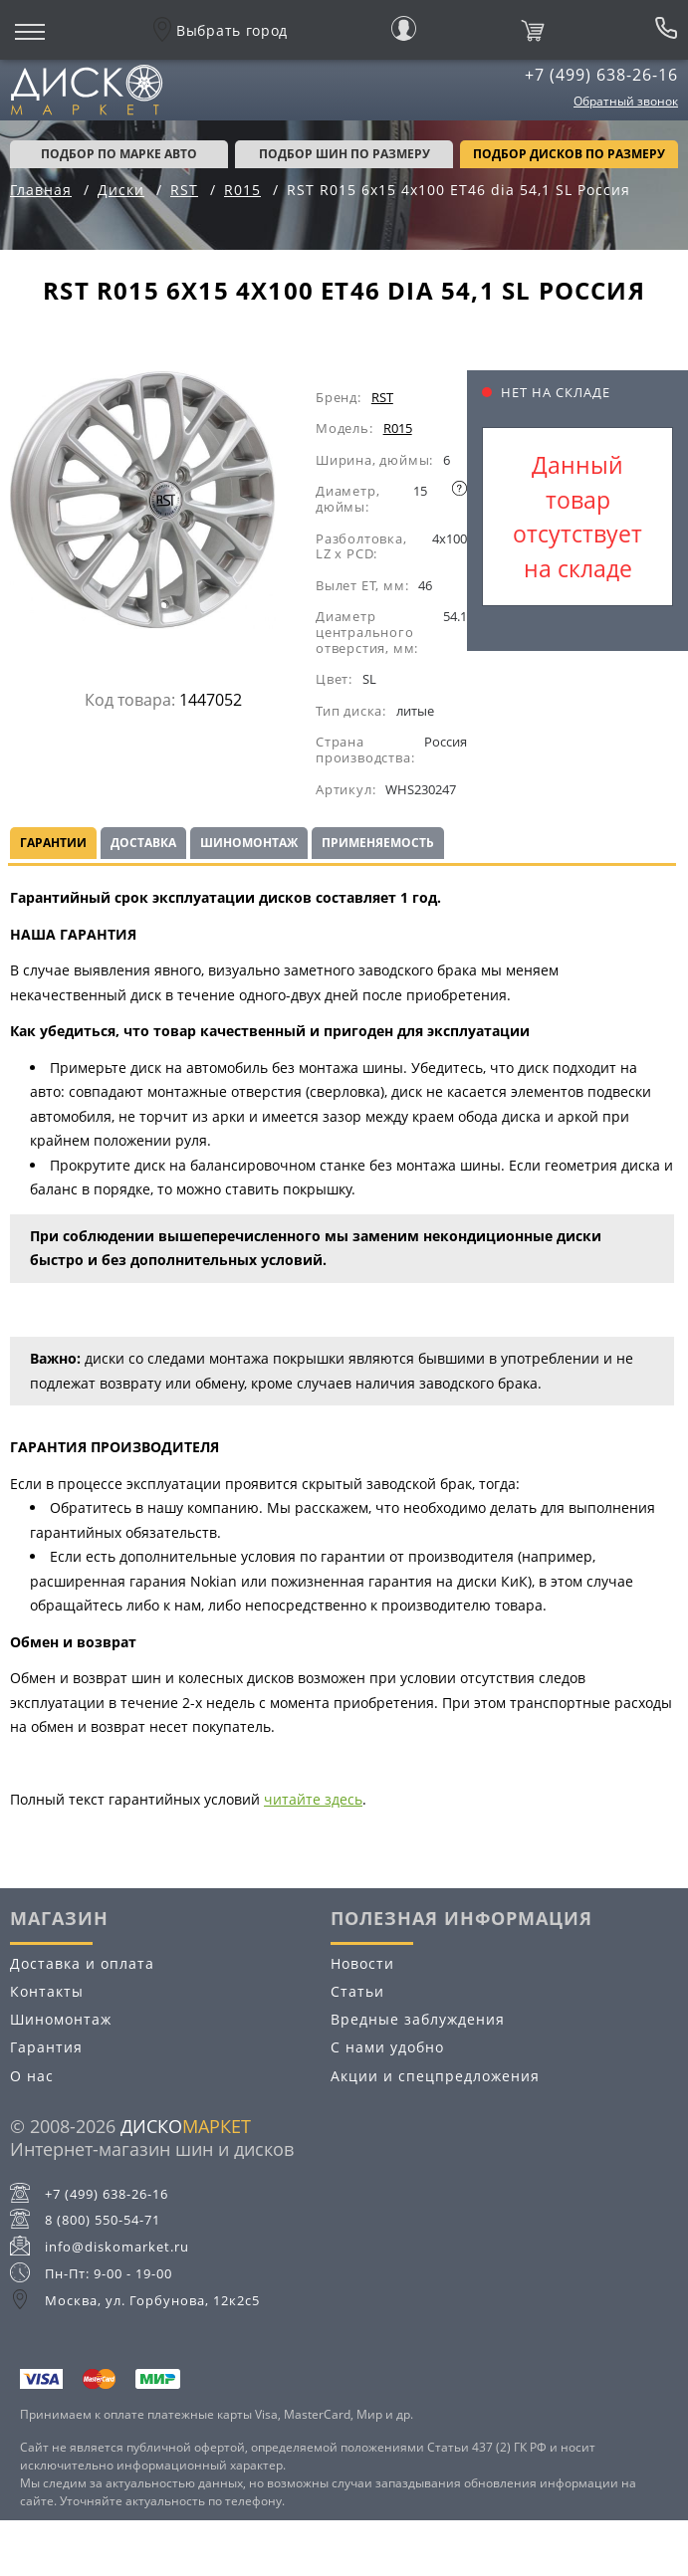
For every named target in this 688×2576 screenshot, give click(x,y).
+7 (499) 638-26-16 (601, 75)
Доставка (143, 842)
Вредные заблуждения (418, 2019)
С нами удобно (387, 2047)
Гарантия (46, 2047)
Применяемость (378, 842)
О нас (32, 2075)
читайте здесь (313, 1799)
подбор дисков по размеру (569, 153)
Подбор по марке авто (119, 153)
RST (382, 397)
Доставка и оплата (82, 1963)
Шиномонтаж (249, 842)
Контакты (47, 1991)
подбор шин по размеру (344, 153)
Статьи (357, 1991)
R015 (397, 428)
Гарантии (53, 842)
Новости (362, 1963)
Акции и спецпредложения (435, 2075)
